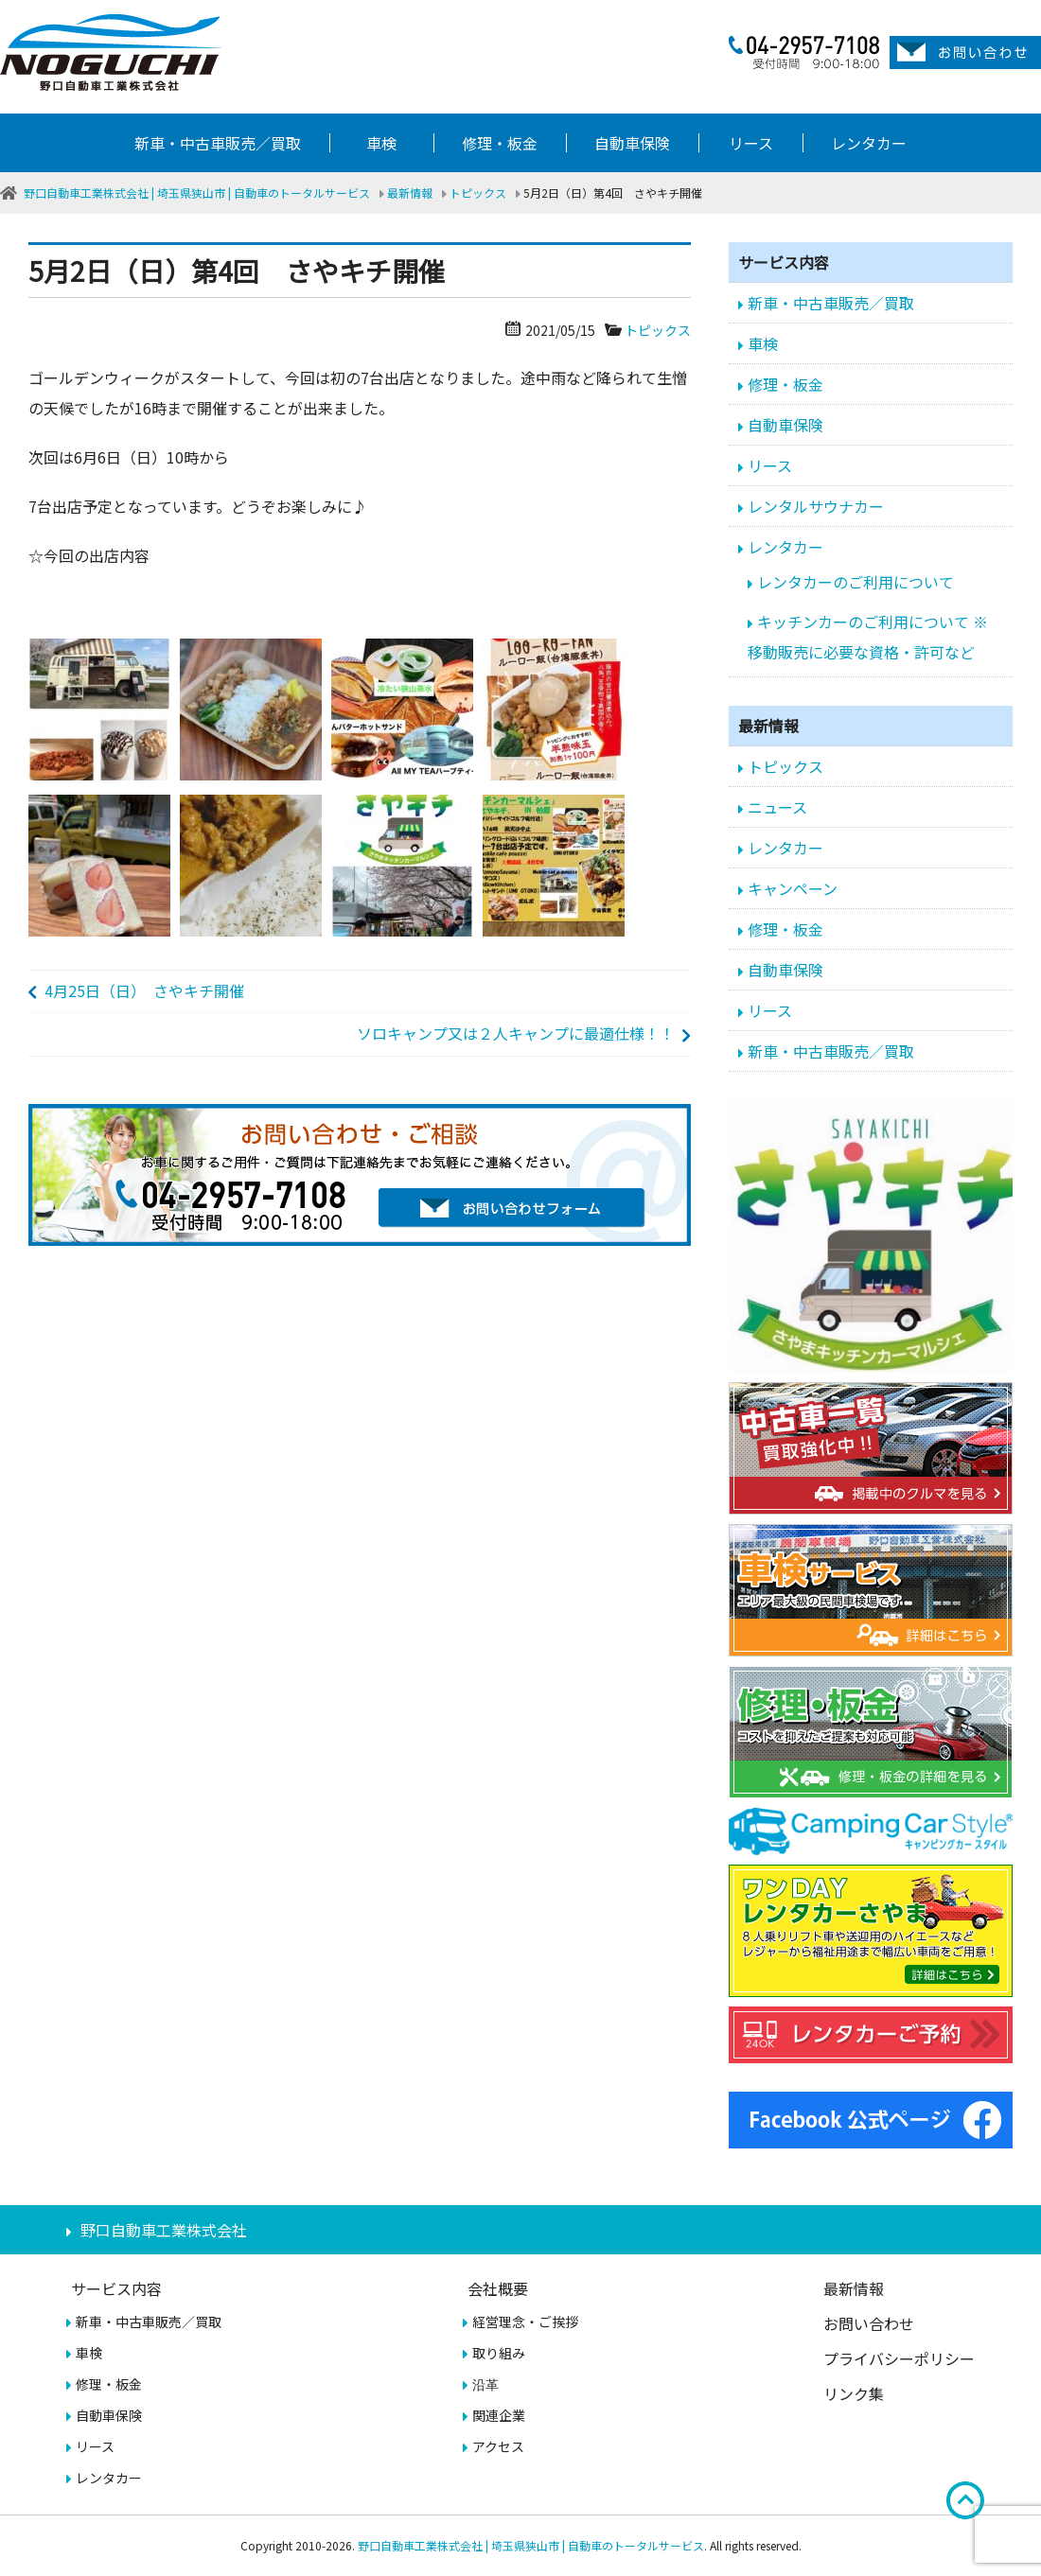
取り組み (498, 2352)
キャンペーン (793, 888)
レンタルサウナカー (816, 506)
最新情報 (853, 2288)
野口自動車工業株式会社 (163, 2229)
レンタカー (869, 142)
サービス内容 (116, 2288)
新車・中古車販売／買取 (217, 142)
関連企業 (498, 2415)
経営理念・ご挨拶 (525, 2321)
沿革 (485, 2383)
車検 (381, 142)
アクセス (498, 2446)
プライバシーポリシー (899, 2358)
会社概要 (498, 2288)
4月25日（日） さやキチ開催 (144, 990)
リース (751, 142)
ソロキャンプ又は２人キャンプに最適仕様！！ (516, 1033)
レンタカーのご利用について (855, 581)
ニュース (777, 807)
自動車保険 (632, 142)
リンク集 (853, 2393)
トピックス (658, 330)
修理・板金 (500, 142)
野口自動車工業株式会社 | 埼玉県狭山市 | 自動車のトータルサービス (531, 2545)
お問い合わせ (868, 2323)
